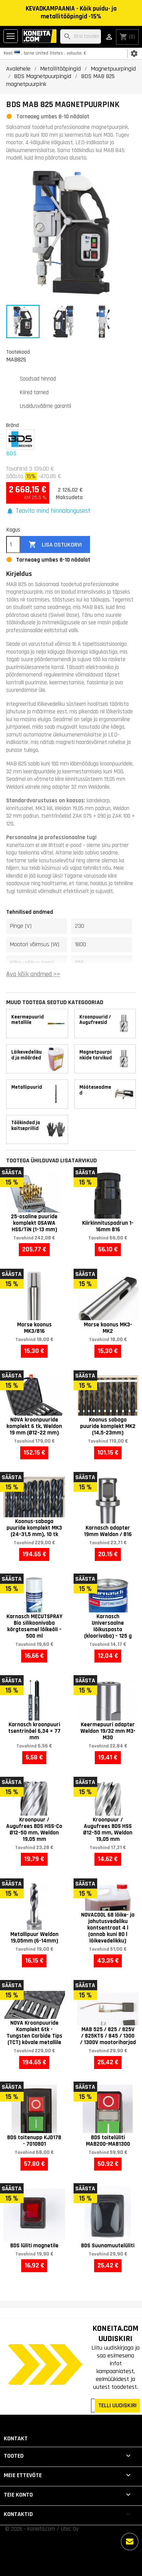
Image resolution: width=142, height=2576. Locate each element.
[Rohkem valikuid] (130, 2541)
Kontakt (16, 2438)
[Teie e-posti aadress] (94, 2405)
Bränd (12, 425)
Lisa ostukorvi (55, 544)
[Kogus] (13, 544)
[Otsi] (80, 36)
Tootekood (18, 351)
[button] (48, 511)
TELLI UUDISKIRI (117, 2405)
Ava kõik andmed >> (33, 974)
